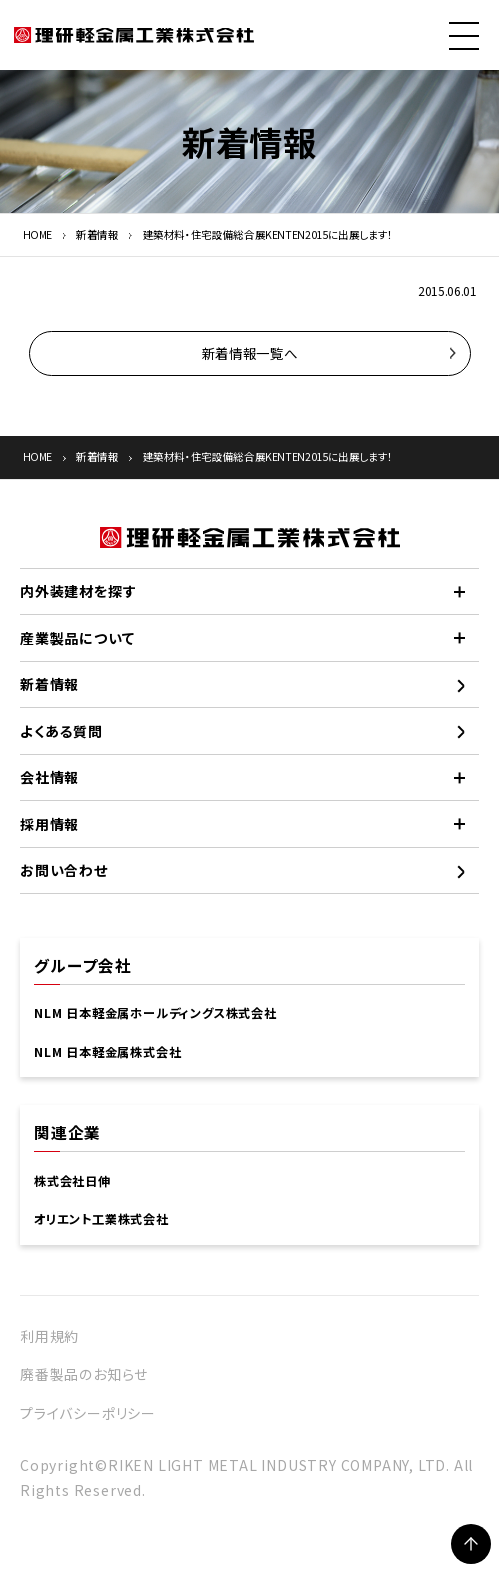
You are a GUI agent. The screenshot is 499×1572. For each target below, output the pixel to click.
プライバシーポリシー (88, 1413)
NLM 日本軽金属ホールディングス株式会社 (155, 1013)
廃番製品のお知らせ (84, 1374)
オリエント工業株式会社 (101, 1219)
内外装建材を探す (78, 591)
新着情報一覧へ (249, 353)
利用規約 (49, 1336)
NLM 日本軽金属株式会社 (107, 1052)
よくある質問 (61, 731)
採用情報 (49, 824)
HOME (38, 234)
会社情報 (49, 777)
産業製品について (77, 638)
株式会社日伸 (72, 1181)
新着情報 (97, 234)
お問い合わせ (64, 870)
